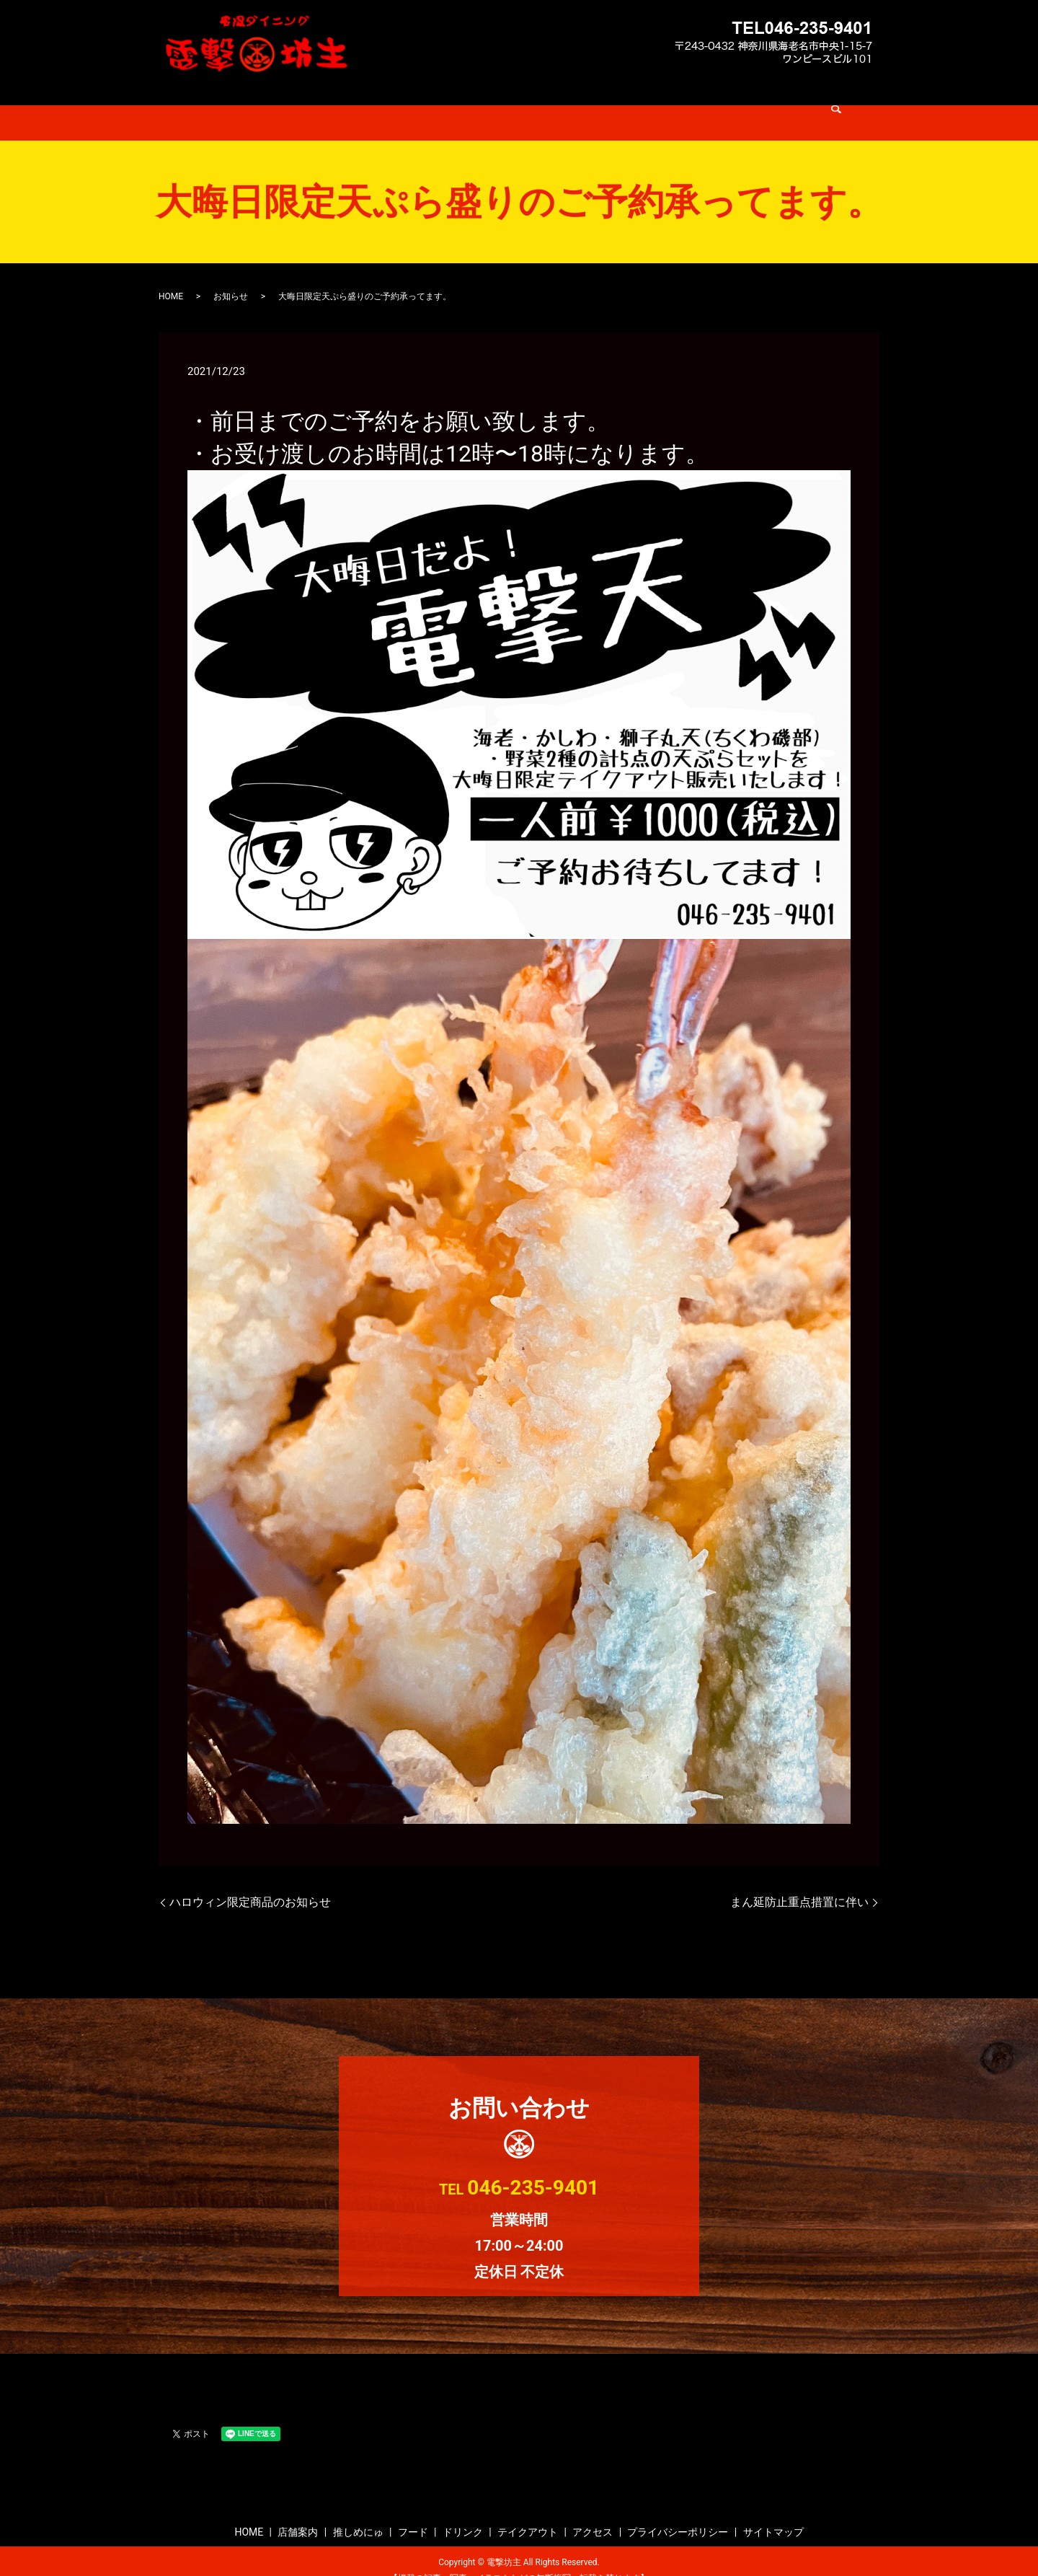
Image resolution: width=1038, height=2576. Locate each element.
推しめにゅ (427, 104)
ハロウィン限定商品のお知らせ (250, 1883)
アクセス (684, 104)
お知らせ (230, 278)
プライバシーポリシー (677, 2513)
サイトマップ (773, 2513)
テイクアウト (613, 104)
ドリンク (543, 104)
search (735, 104)
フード (487, 104)
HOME (306, 104)
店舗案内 (361, 104)
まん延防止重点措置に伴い (799, 1883)
